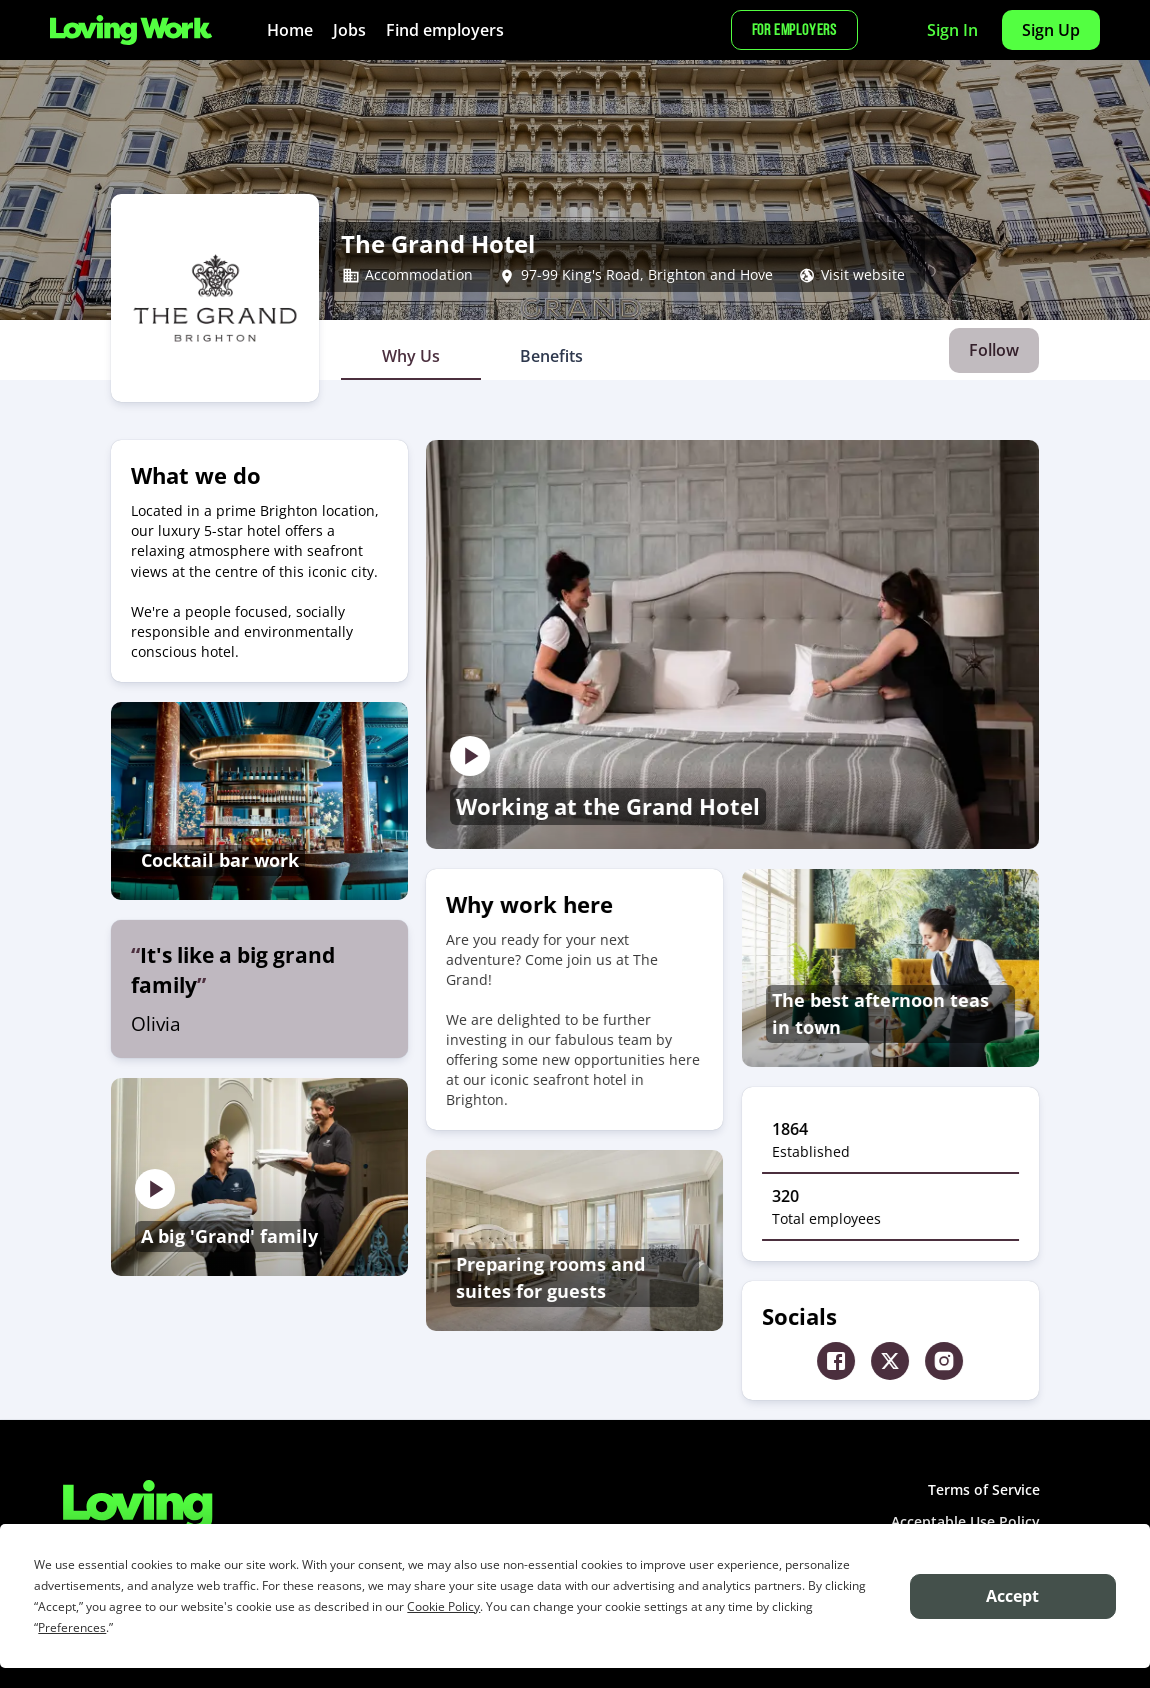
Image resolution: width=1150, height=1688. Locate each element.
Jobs (349, 30)
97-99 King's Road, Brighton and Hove (647, 275)
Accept (1012, 1596)
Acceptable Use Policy (965, 1521)
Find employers (445, 30)
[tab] (411, 356)
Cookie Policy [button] (443, 1606)
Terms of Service (984, 1489)
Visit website (863, 275)
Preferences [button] (72, 1627)
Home (290, 30)
